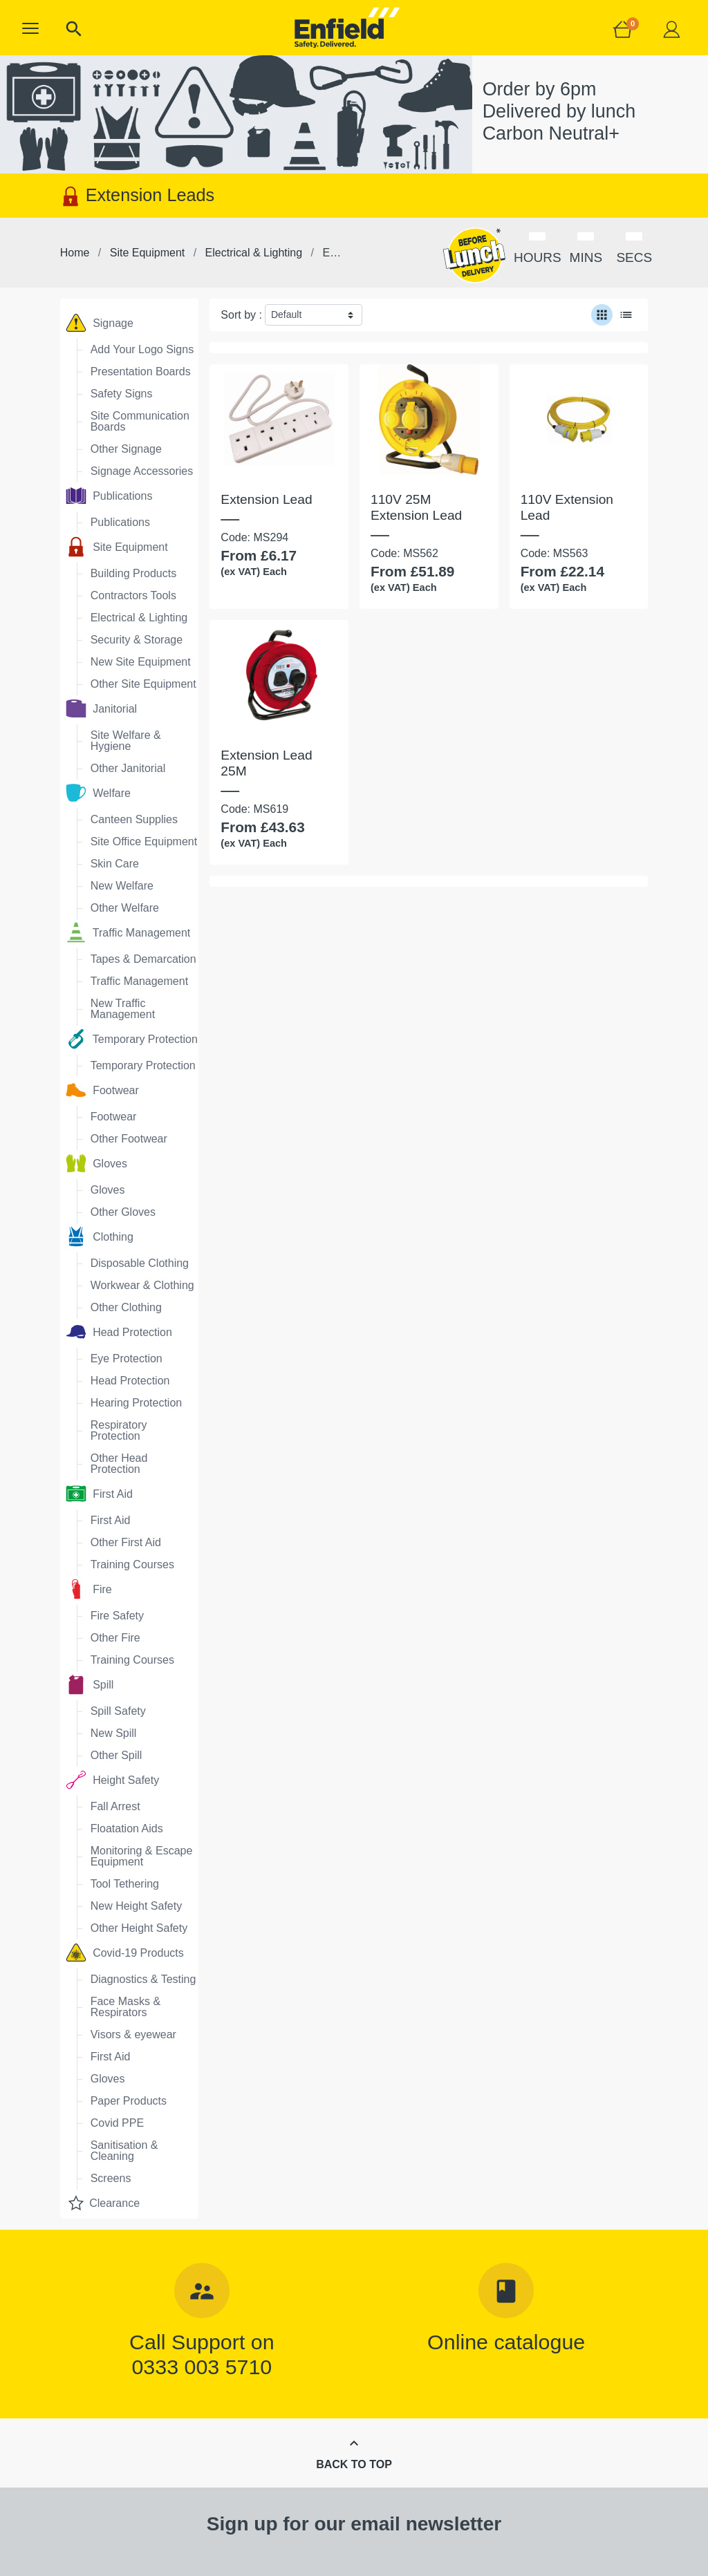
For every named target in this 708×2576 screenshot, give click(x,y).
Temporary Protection (132, 1038)
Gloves (96, 1163)
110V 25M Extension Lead (416, 507)
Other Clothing (126, 1307)
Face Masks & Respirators (125, 2006)
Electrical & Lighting (139, 617)
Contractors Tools (133, 595)
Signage (99, 322)
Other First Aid (126, 1542)
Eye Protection (126, 1358)
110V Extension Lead (567, 507)
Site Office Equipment (144, 841)
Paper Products (129, 2101)
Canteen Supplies (134, 819)
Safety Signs (122, 393)
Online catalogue (506, 2341)
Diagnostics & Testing (143, 1979)
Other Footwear (129, 1139)
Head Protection (119, 1332)
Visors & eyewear (133, 2034)
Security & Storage (137, 640)
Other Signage (126, 449)
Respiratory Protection (119, 1430)
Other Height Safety (139, 1928)
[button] (30, 28)
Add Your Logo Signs (142, 349)
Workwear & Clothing (142, 1285)
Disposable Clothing (140, 1263)
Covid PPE (117, 2123)
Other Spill (116, 1755)
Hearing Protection (137, 1403)
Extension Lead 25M (266, 763)
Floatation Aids (127, 1828)
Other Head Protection (119, 1463)
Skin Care (115, 863)
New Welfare (122, 886)
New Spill (114, 1733)
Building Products (134, 573)
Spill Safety (118, 1711)
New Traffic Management (123, 1008)
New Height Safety (137, 1906)
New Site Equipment (141, 662)
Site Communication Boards (140, 421)
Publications (109, 495)
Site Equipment (117, 546)
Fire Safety (117, 1615)
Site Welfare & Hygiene (126, 740)
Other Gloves (123, 1212)
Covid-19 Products (125, 1952)
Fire (89, 1589)
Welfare (98, 792)
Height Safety (113, 1779)
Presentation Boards (141, 371)
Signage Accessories (142, 471)
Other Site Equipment (143, 684)
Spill (90, 1684)
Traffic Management (128, 932)
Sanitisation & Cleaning (124, 2150)
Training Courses (132, 1564)
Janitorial (101, 708)
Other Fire (115, 1638)
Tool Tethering (125, 1884)
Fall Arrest (115, 1806)
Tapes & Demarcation (143, 959)
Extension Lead (266, 499)
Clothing (99, 1236)
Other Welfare (125, 908)
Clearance (103, 2202)
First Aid (99, 1493)
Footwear (102, 1090)
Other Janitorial (128, 768)
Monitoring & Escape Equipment (142, 1856)
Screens (111, 2178)
